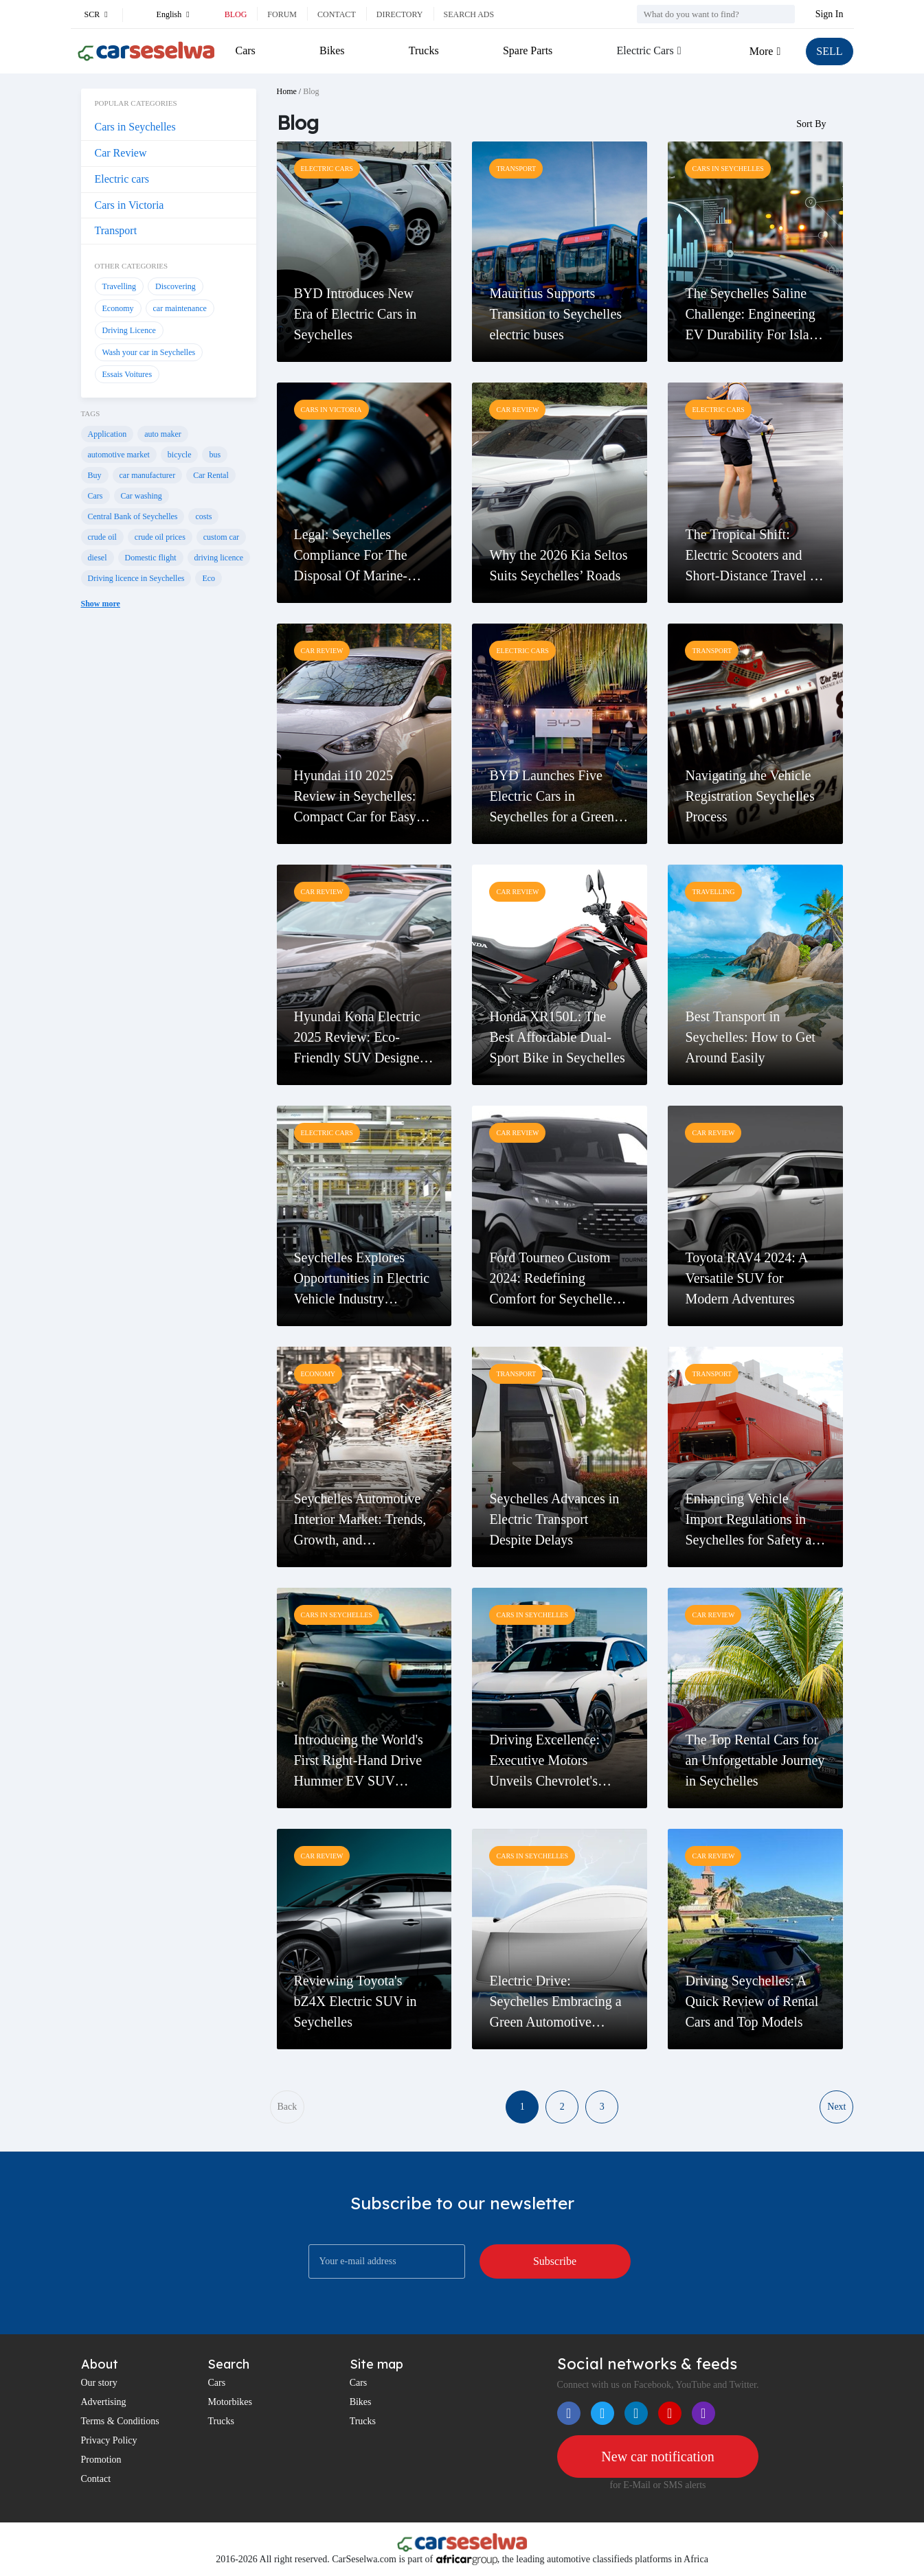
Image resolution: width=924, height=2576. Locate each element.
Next (836, 2106)
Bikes (331, 50)
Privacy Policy (109, 2440)
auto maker (162, 434)
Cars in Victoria (129, 205)
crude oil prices (160, 537)
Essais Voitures (127, 374)
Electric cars (122, 179)
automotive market (119, 454)
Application (107, 434)
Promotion (101, 2459)
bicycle (180, 454)
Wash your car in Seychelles (149, 352)
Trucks (424, 50)
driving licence (219, 557)
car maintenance (180, 308)
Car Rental (211, 475)
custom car (221, 537)
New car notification (657, 2456)
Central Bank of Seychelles (133, 516)
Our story (99, 2383)
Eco (208, 578)
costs (203, 516)
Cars (246, 50)
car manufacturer (148, 475)
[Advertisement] (168, 850)
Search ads (469, 14)
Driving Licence (129, 330)
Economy (118, 308)
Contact (336, 14)
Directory (399, 14)
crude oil (102, 537)
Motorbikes (229, 2402)
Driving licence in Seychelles (136, 578)
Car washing (141, 496)
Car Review (121, 153)
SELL (829, 51)
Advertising (103, 2402)
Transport (116, 230)
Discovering (175, 286)
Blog (236, 14)
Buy (95, 475)
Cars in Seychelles (135, 127)
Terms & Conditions (120, 2421)
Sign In (829, 14)
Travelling (119, 286)
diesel (97, 557)
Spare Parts (527, 50)
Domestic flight (151, 557)
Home (287, 91)
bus (215, 454)
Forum (282, 14)
